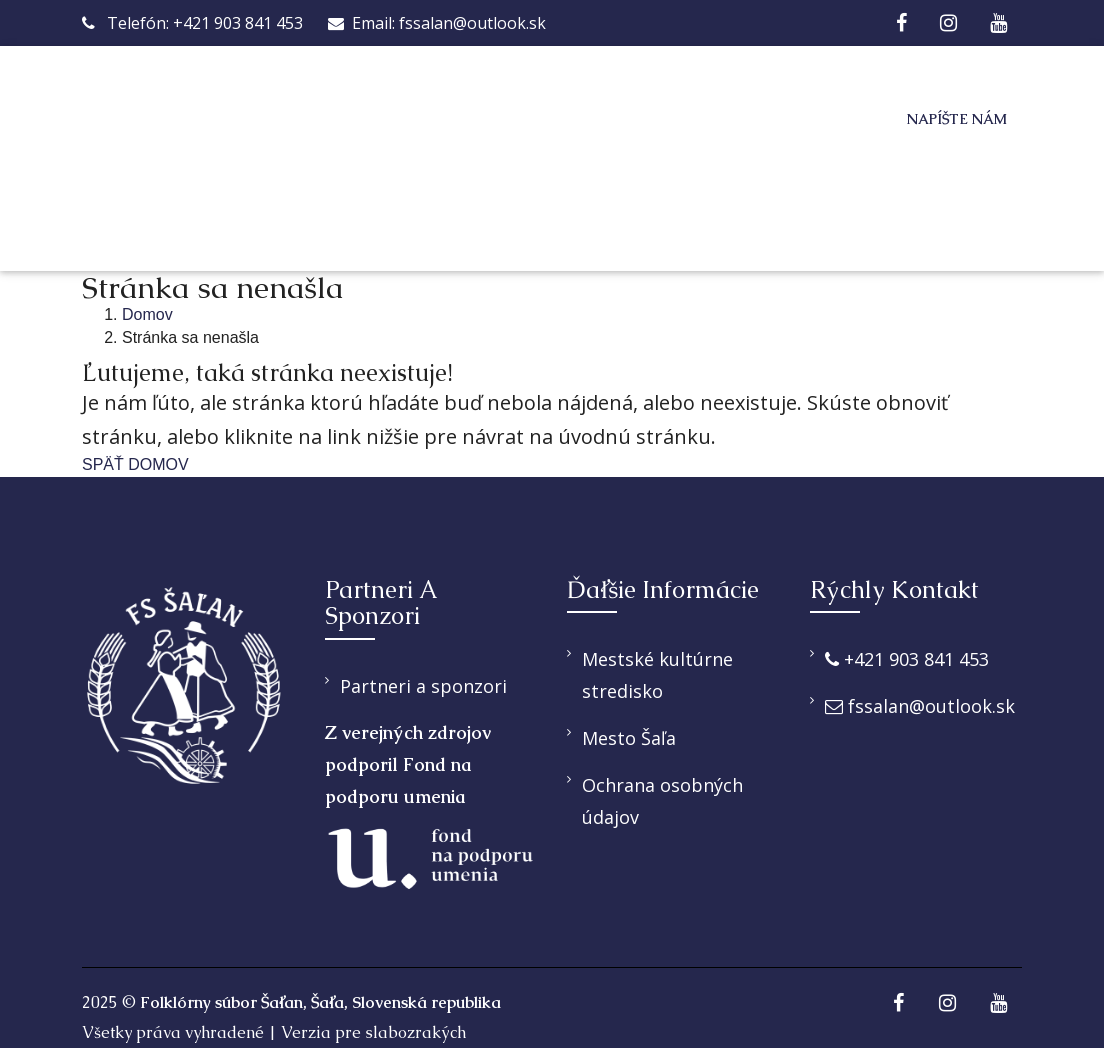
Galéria (330, 206)
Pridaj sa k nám (728, 119)
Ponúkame (546, 119)
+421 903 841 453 (907, 659)
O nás (425, 119)
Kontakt (455, 206)
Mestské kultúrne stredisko (657, 675)
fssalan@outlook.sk (920, 706)
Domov (326, 119)
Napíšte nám (957, 119)
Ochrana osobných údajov (662, 801)
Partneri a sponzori (423, 686)
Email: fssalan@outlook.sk (437, 23)
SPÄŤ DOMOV (135, 464)
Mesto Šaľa (629, 738)
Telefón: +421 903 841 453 (192, 23)
